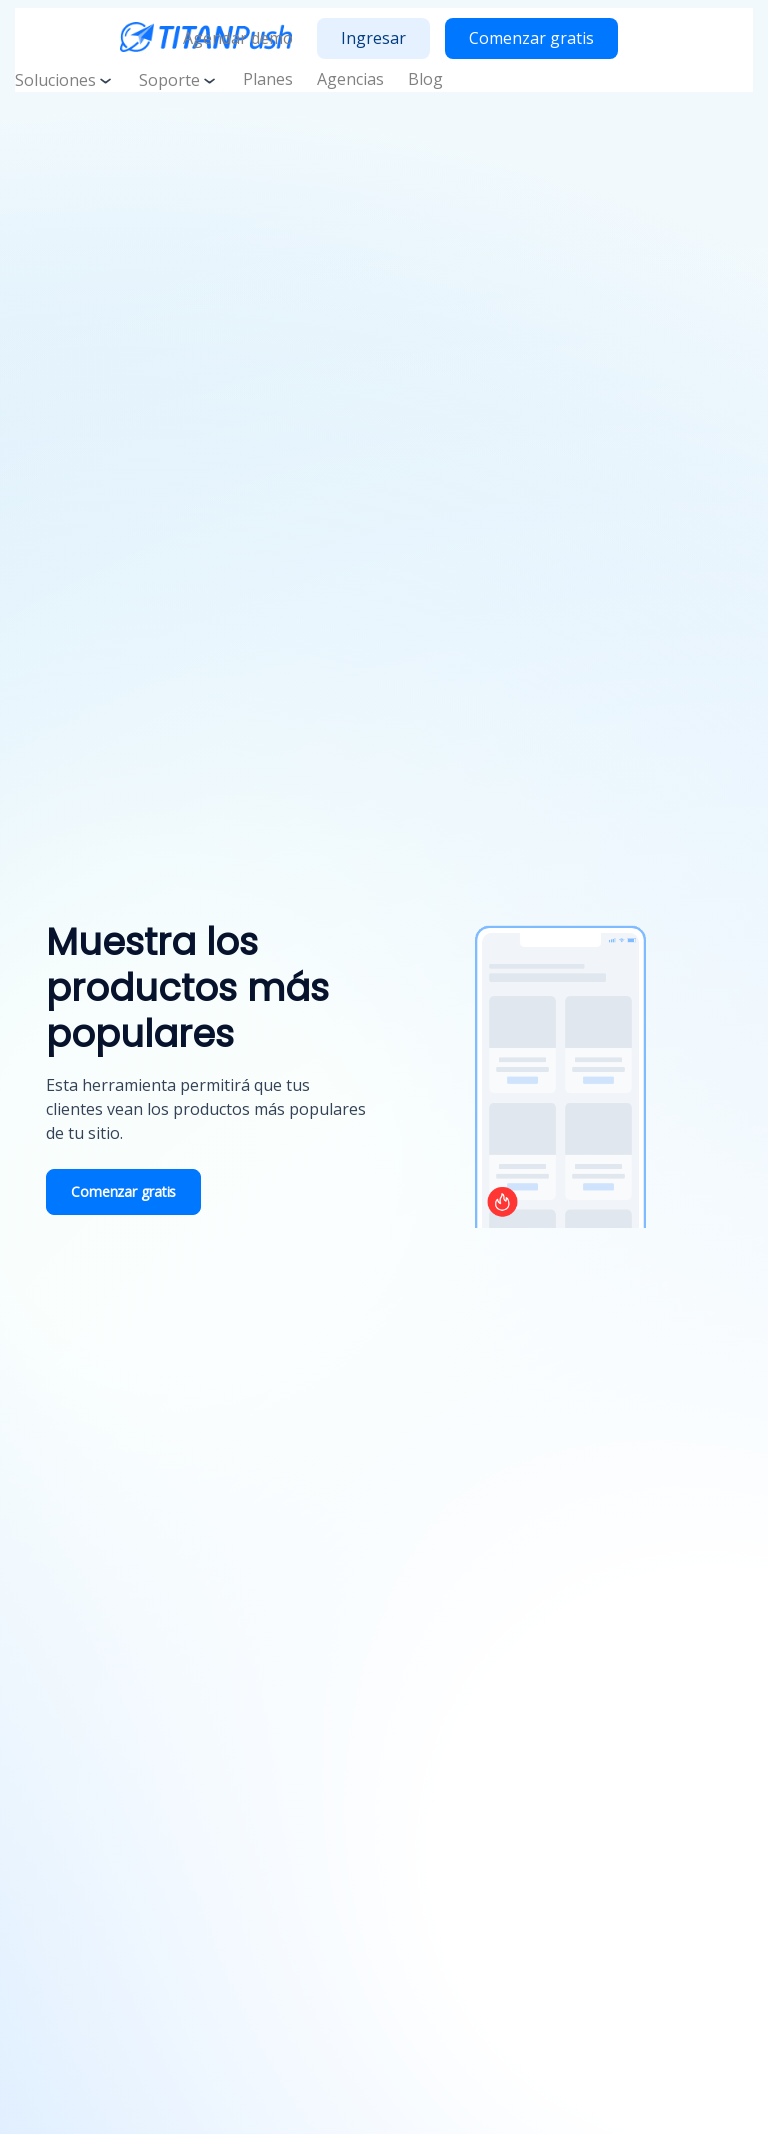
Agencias (350, 79)
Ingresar (373, 38)
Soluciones (65, 80)
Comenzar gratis (531, 38)
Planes (268, 79)
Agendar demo (238, 38)
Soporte (179, 80)
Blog (425, 79)
